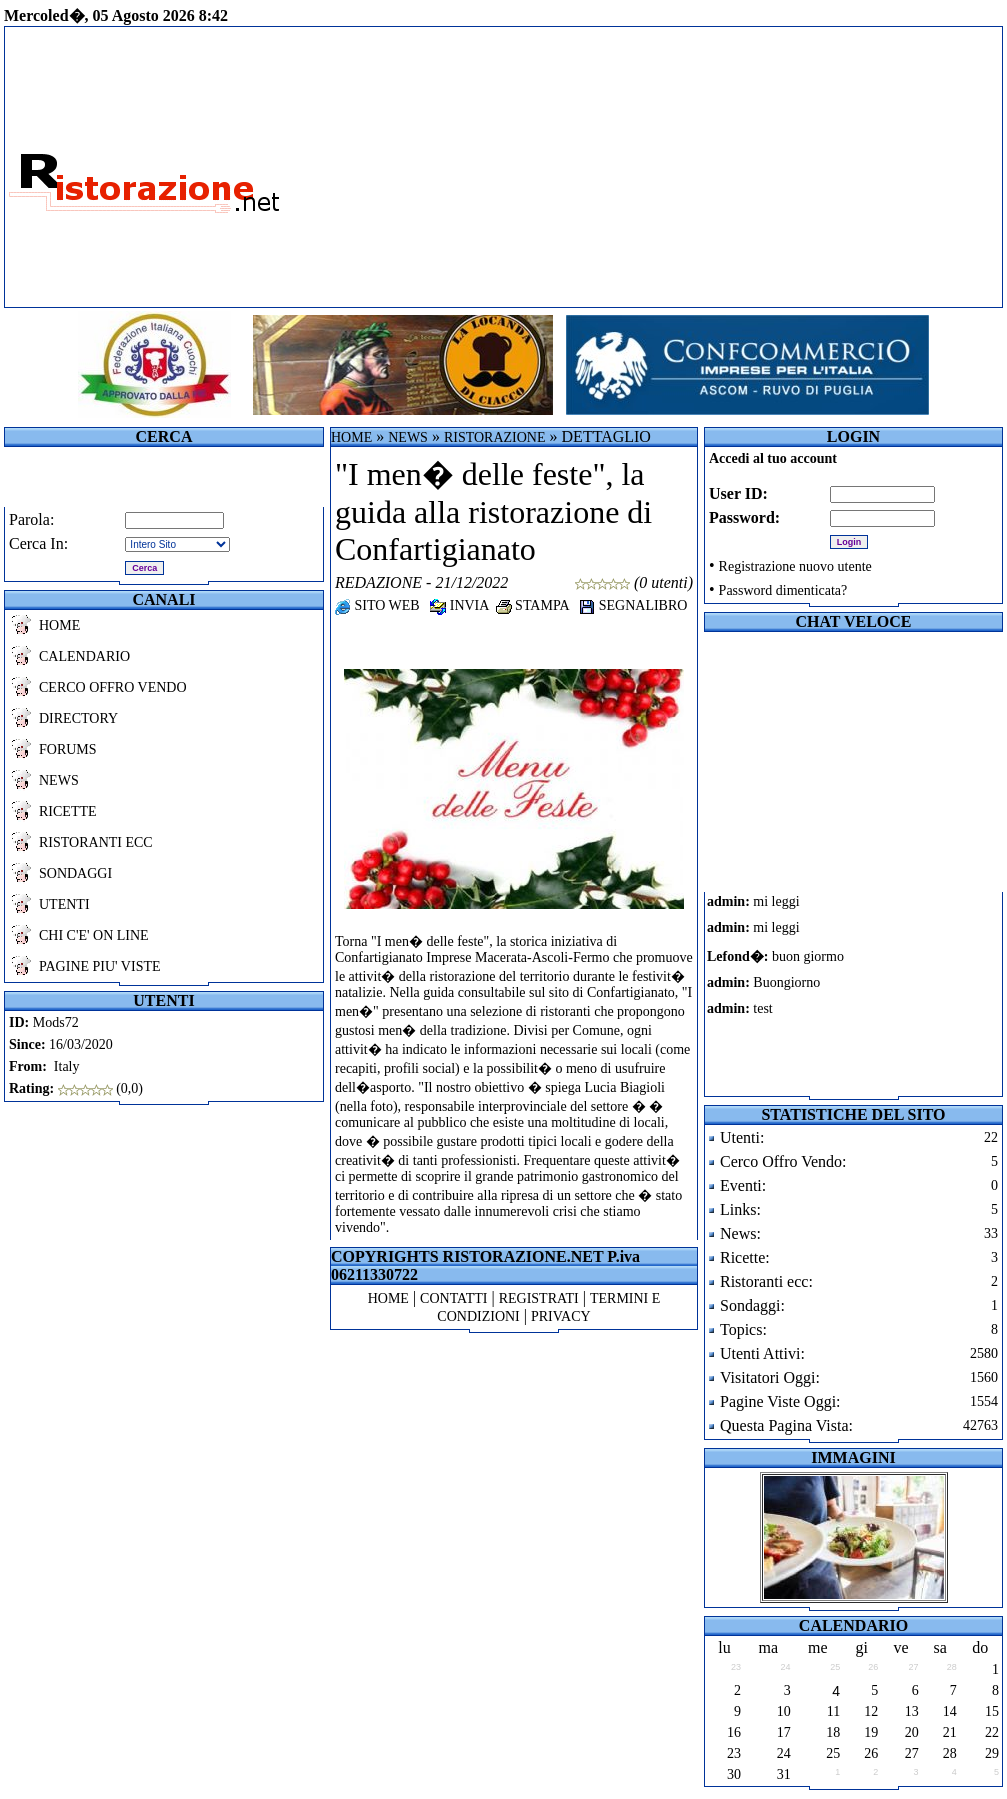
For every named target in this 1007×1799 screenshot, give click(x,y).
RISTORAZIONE (495, 437)
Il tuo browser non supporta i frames (792, 994)
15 (992, 1711)
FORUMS (68, 749)
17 (784, 1732)
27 (912, 1753)
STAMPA (532, 605)
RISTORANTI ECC (96, 842)
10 (784, 1711)
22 (992, 1732)
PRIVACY (561, 1316)
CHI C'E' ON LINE (94, 935)
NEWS (59, 780)
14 (950, 1711)
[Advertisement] (643, 167)
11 (833, 1711)
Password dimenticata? (783, 590)
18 (833, 1732)
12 (871, 1711)
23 (734, 1753)
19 (871, 1732)
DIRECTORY (78, 718)
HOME (59, 625)
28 (950, 1753)
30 (734, 1774)
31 (784, 1774)
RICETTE (68, 811)
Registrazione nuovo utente (795, 566)
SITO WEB (377, 605)
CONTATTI (453, 1298)
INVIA (459, 605)
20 (912, 1732)
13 (912, 1711)
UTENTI (64, 904)
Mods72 (56, 1022)
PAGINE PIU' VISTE (100, 966)
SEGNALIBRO (633, 605)
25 (833, 1753)
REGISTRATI (539, 1298)
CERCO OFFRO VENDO (113, 687)
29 (992, 1753)
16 (734, 1732)
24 (784, 1753)
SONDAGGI (75, 873)
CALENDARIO (84, 656)
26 (871, 1753)
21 (950, 1732)
